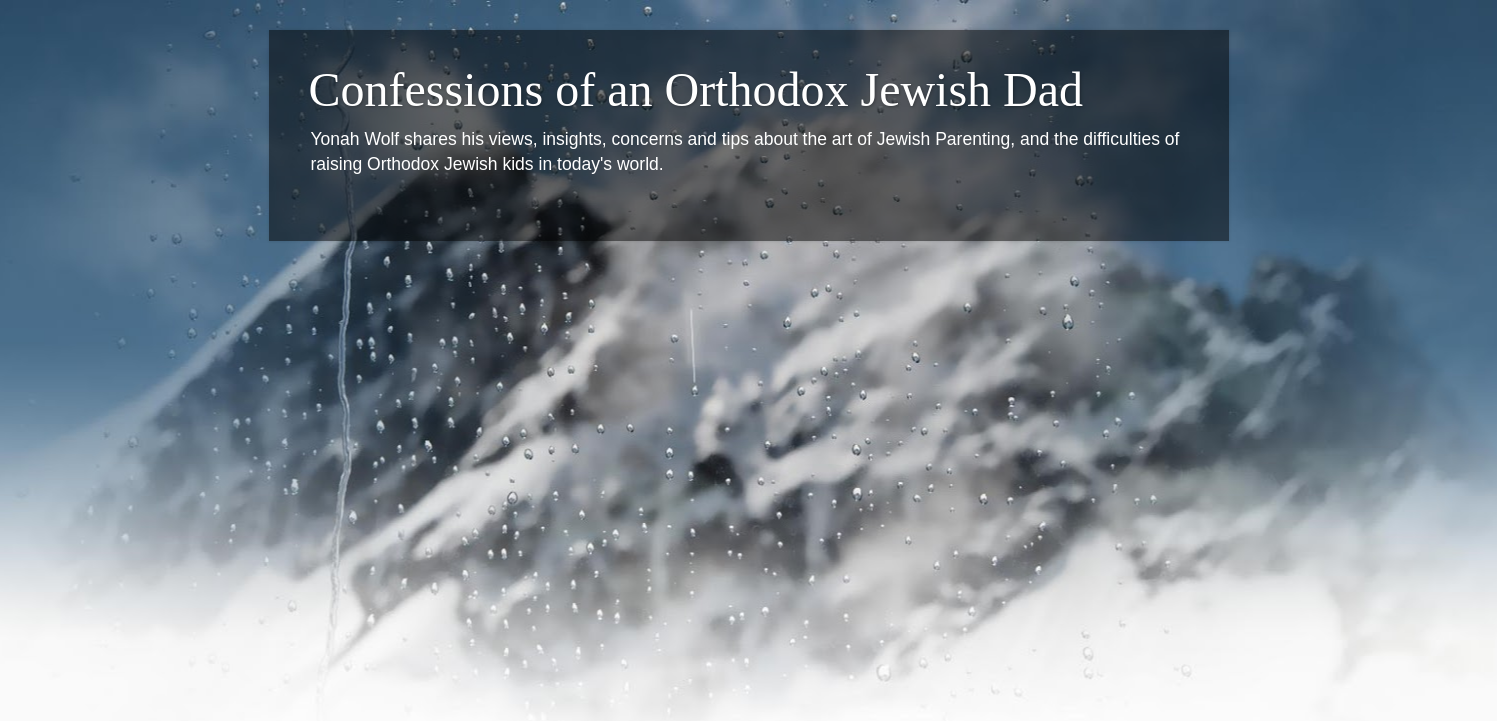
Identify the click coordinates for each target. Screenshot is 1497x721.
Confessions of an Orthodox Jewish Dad (696, 89)
